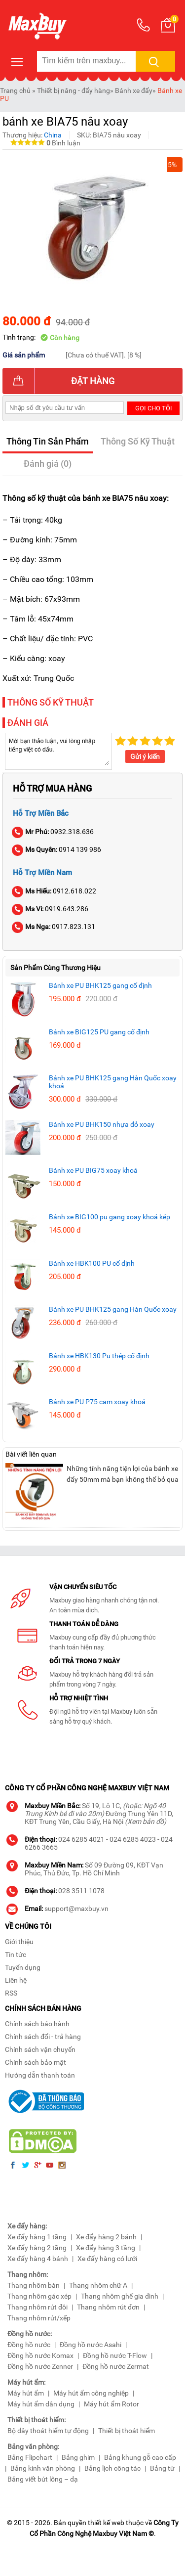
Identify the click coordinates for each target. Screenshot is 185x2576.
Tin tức (15, 1954)
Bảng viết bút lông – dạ (42, 2479)
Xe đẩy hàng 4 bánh (37, 2259)
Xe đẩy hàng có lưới (107, 2259)
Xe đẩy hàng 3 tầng (105, 2248)
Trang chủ (15, 90)
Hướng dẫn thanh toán (40, 2075)
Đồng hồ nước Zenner (40, 2366)
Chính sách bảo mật (35, 2062)
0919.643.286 (50, 909)
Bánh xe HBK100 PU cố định (92, 1263)
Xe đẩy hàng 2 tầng (37, 2248)
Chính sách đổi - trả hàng (43, 2037)
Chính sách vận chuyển (40, 2049)
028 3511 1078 (81, 1891)
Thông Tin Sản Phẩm (47, 441)
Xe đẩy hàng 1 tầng (37, 2237)
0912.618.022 (54, 891)
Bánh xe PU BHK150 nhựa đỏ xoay (101, 1124)
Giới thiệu (19, 1942)
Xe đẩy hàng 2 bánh (106, 2237)
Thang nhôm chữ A (98, 2285)
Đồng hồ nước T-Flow (115, 2355)
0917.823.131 (54, 927)
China (53, 135)
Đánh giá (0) (48, 463)
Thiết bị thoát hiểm (126, 2431)
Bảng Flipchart (29, 2457)
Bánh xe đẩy (133, 90)
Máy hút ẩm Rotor (111, 2404)
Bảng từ (162, 2468)
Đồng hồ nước (28, 2345)
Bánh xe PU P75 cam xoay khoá (97, 1402)
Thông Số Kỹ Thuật (138, 441)
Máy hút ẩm (25, 2393)
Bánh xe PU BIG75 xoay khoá (93, 1170)
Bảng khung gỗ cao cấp (140, 2457)
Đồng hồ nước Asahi (90, 2345)
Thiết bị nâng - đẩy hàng (73, 90)
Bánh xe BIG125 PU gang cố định (99, 1032)
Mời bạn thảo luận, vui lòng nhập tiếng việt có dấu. (58, 750)
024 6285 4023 (133, 1839)
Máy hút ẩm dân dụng (40, 2404)
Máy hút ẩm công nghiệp (91, 2393)
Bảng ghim (78, 2457)
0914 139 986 (57, 849)
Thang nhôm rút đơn (108, 2307)
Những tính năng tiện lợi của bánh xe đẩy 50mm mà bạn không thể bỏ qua (123, 1474)
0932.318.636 (53, 832)
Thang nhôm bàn (33, 2285)
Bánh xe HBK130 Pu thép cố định (99, 1356)
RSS (11, 1993)
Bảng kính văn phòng (42, 2468)
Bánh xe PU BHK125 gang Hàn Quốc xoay (113, 1309)
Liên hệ (16, 1980)
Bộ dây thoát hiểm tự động (48, 2431)
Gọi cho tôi (153, 408)
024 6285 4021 (81, 1839)
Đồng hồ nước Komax (40, 2355)
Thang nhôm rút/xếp (39, 2318)
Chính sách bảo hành (37, 2024)
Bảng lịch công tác (112, 2468)
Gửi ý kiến (145, 756)
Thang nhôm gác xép (39, 2296)
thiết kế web (106, 2523)
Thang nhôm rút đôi (37, 2307)
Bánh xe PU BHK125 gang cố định (100, 985)
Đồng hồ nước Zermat (115, 2366)
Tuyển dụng (22, 1967)
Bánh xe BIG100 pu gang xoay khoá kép (109, 1217)
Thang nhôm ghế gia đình (119, 2296)
